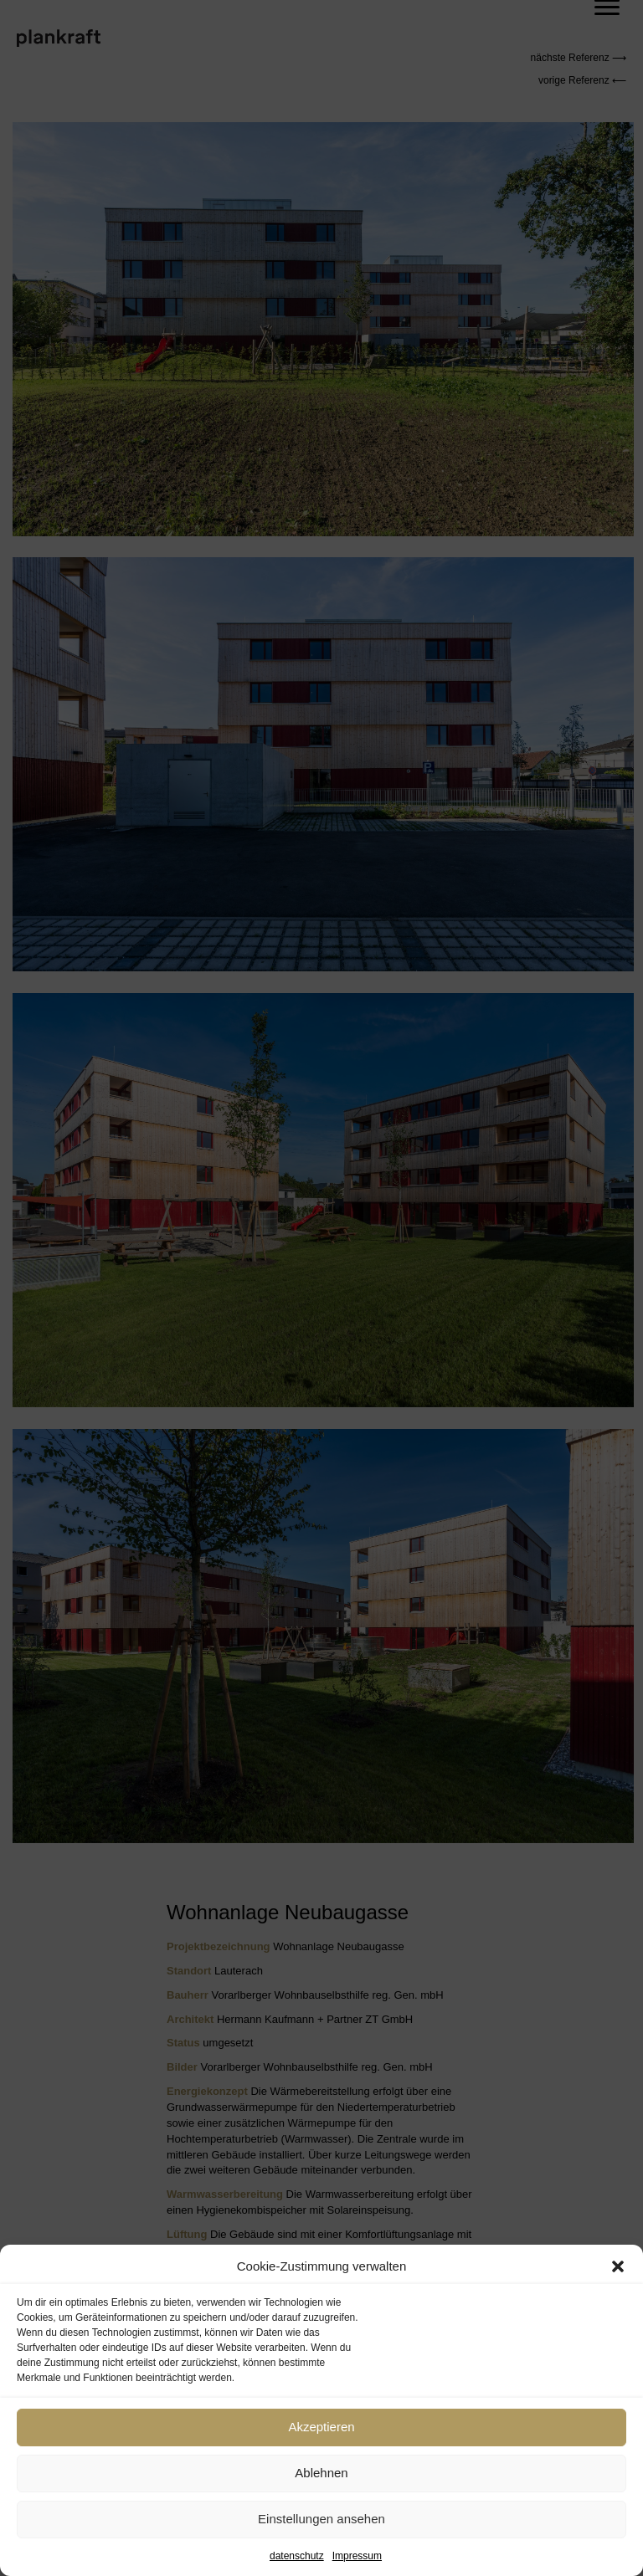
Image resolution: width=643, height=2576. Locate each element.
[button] (618, 2266)
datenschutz (297, 2556)
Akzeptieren (321, 2427)
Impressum (357, 2556)
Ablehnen (321, 2473)
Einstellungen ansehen (321, 2519)
